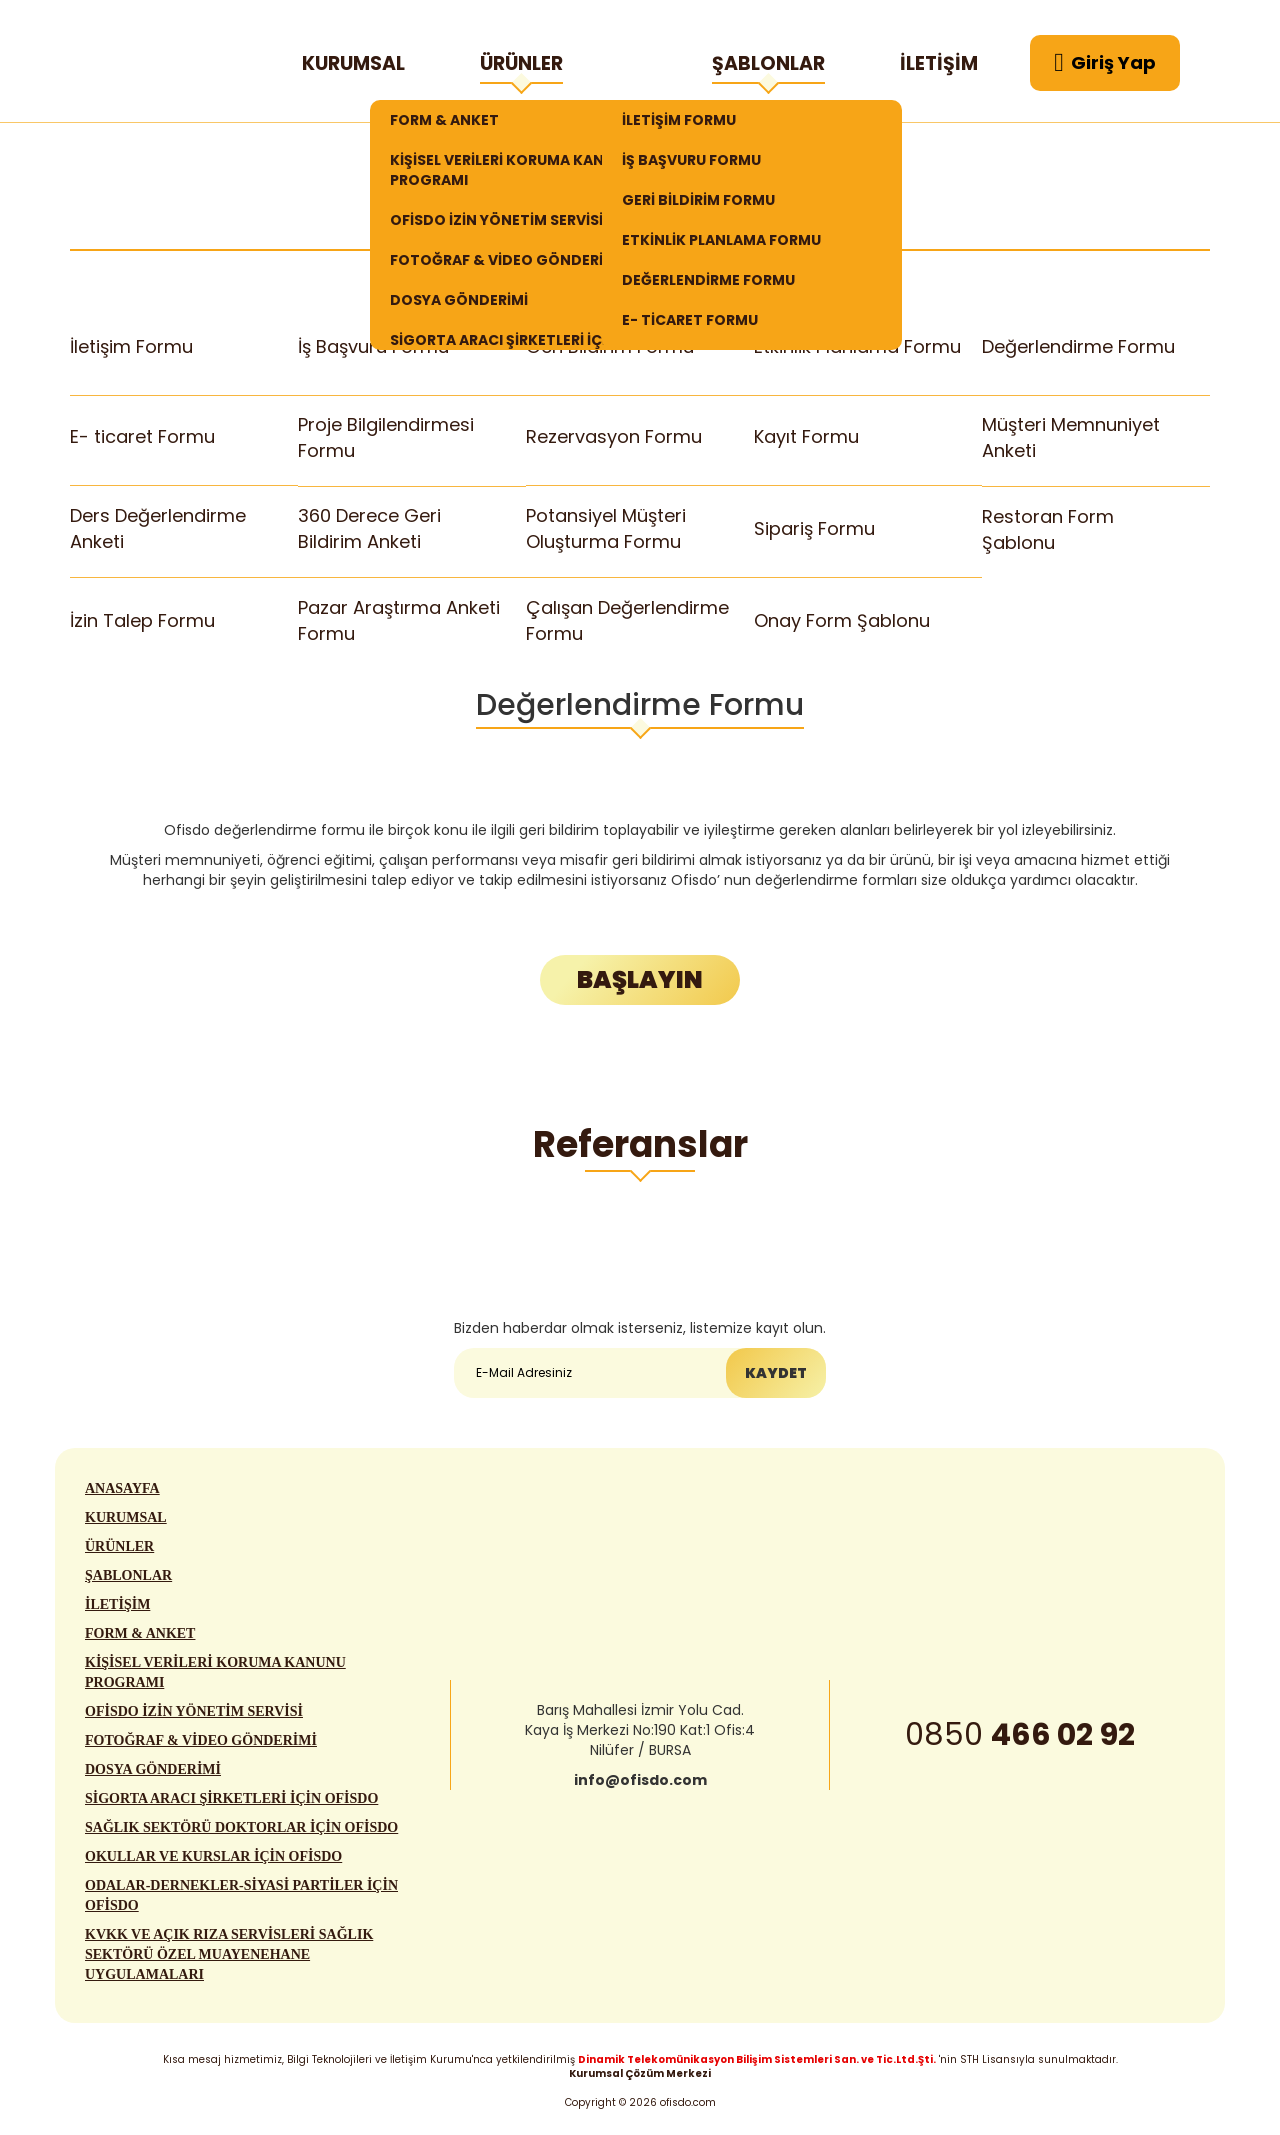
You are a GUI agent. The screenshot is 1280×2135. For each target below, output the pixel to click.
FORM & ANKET (444, 120)
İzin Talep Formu (142, 619)
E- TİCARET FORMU (690, 320)
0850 (1020, 1737)
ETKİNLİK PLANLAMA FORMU (721, 240)
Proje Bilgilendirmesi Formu (386, 437)
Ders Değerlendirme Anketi (158, 528)
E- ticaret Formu (142, 437)
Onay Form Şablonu (842, 619)
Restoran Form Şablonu (1048, 529)
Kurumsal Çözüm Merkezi (640, 2073)
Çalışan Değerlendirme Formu (627, 620)
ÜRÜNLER (521, 67)
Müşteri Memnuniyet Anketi (1071, 437)
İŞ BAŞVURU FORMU (691, 160)
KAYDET (776, 1373)
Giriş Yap (1105, 63)
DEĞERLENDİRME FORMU (708, 280)
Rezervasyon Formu (614, 437)
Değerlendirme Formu (1078, 346)
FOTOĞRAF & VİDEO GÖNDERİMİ (505, 260)
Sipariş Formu (814, 528)
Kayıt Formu (806, 437)
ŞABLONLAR (768, 67)
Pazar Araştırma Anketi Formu (398, 620)
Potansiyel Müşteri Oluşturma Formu (606, 528)
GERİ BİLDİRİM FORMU (698, 200)
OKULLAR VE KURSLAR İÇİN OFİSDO (213, 1858)
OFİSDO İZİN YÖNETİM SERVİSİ (496, 220)
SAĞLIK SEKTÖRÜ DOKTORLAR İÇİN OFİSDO (241, 1829)
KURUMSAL (353, 63)
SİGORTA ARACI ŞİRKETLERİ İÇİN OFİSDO (231, 1800)
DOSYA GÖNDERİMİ (459, 300)
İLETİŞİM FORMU (679, 120)
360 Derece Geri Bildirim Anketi (369, 528)
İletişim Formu (131, 346)
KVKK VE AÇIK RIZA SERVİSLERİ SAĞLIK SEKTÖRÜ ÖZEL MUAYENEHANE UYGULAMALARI (229, 1956)
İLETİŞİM (939, 63)
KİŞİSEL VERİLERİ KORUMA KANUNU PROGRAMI (512, 170)
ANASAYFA (122, 1490)
